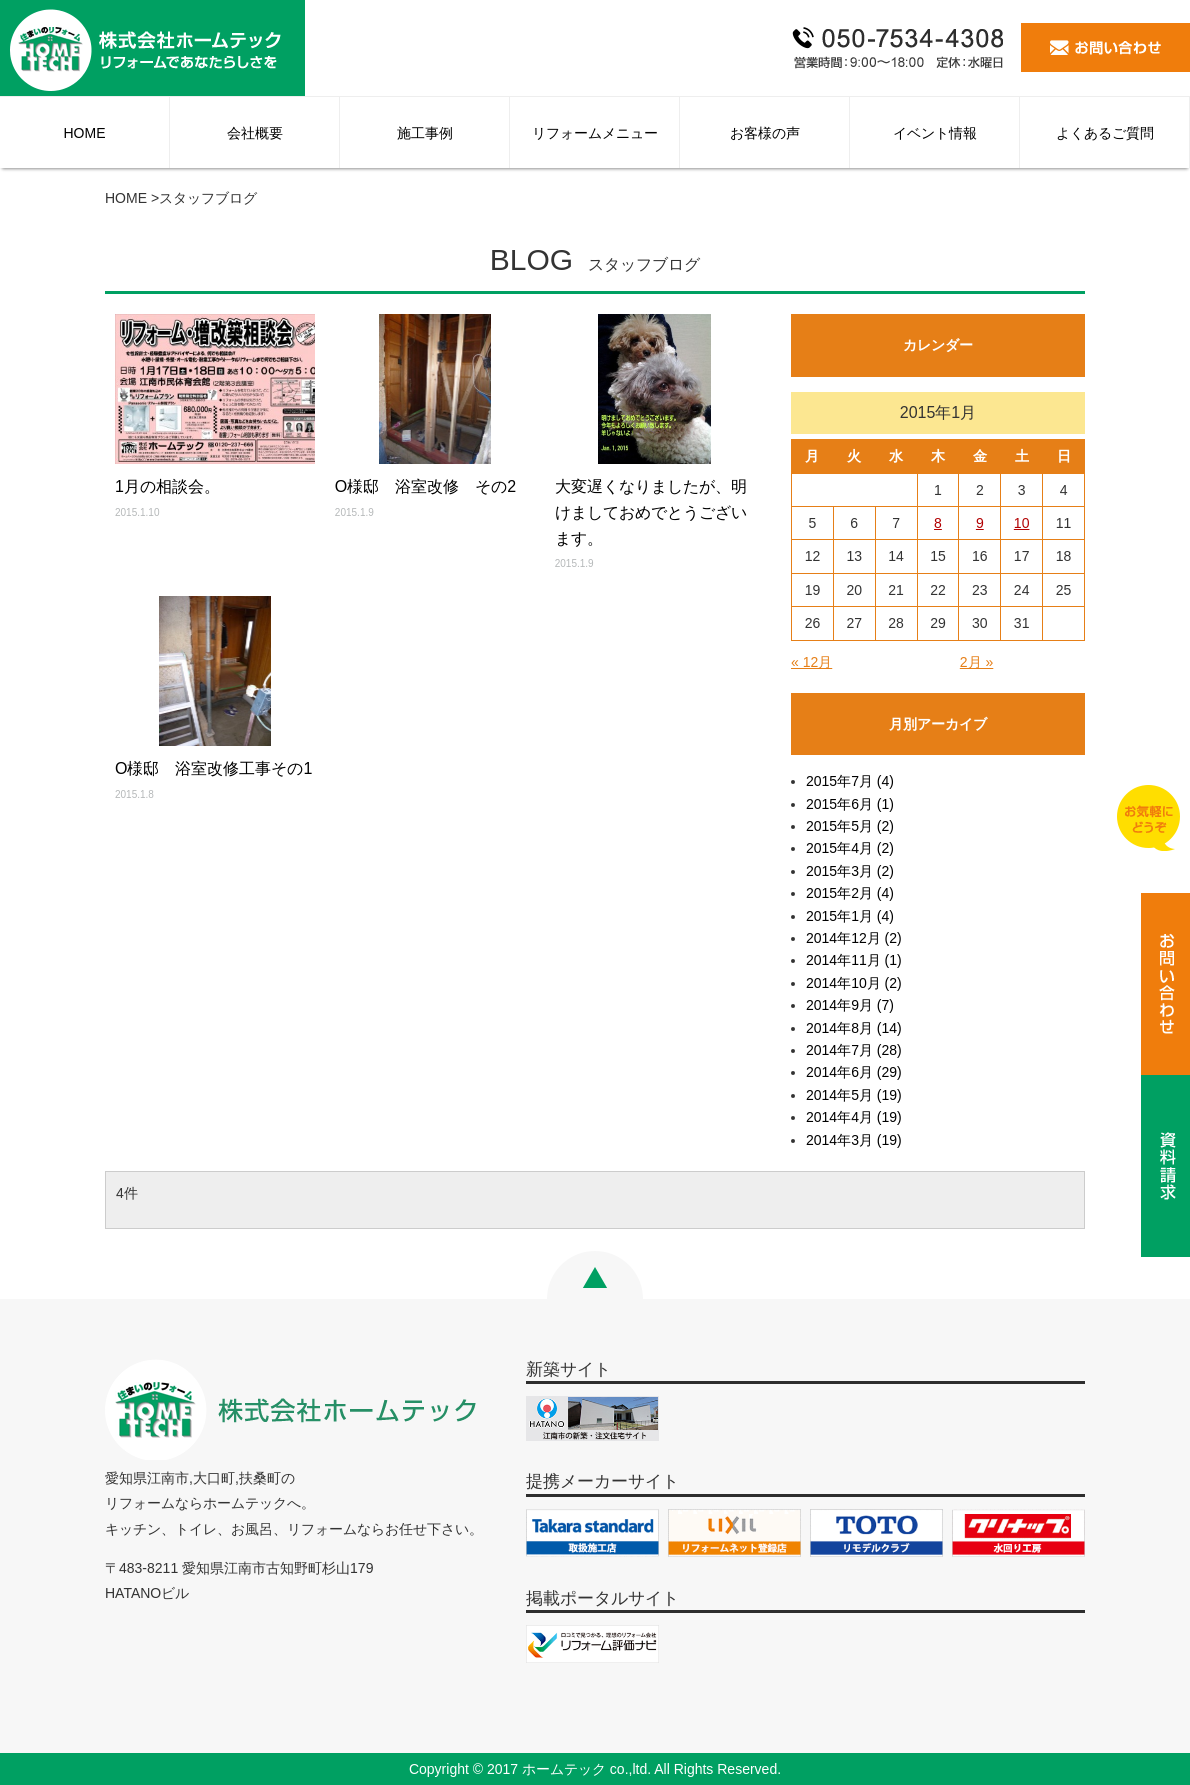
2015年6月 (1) (850, 804)
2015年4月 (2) (850, 848)
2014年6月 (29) (854, 1072)
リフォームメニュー (595, 133)
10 (1022, 523)
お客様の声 (765, 133)
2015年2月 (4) (850, 893)
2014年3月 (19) (854, 1140)
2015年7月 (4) (850, 781)
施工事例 (425, 133)
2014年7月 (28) (854, 1050)
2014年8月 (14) (854, 1028)
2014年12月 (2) (854, 938)
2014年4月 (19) (854, 1117)
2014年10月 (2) (854, 983)
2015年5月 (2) (850, 826)
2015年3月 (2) (850, 871)
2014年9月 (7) (850, 1005)
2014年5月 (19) (854, 1095)
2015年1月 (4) (850, 916)
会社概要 (255, 133)
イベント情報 (935, 133)
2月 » (976, 662)
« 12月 (811, 662)
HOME (85, 133)
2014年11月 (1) (854, 960)
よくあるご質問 (1105, 133)
